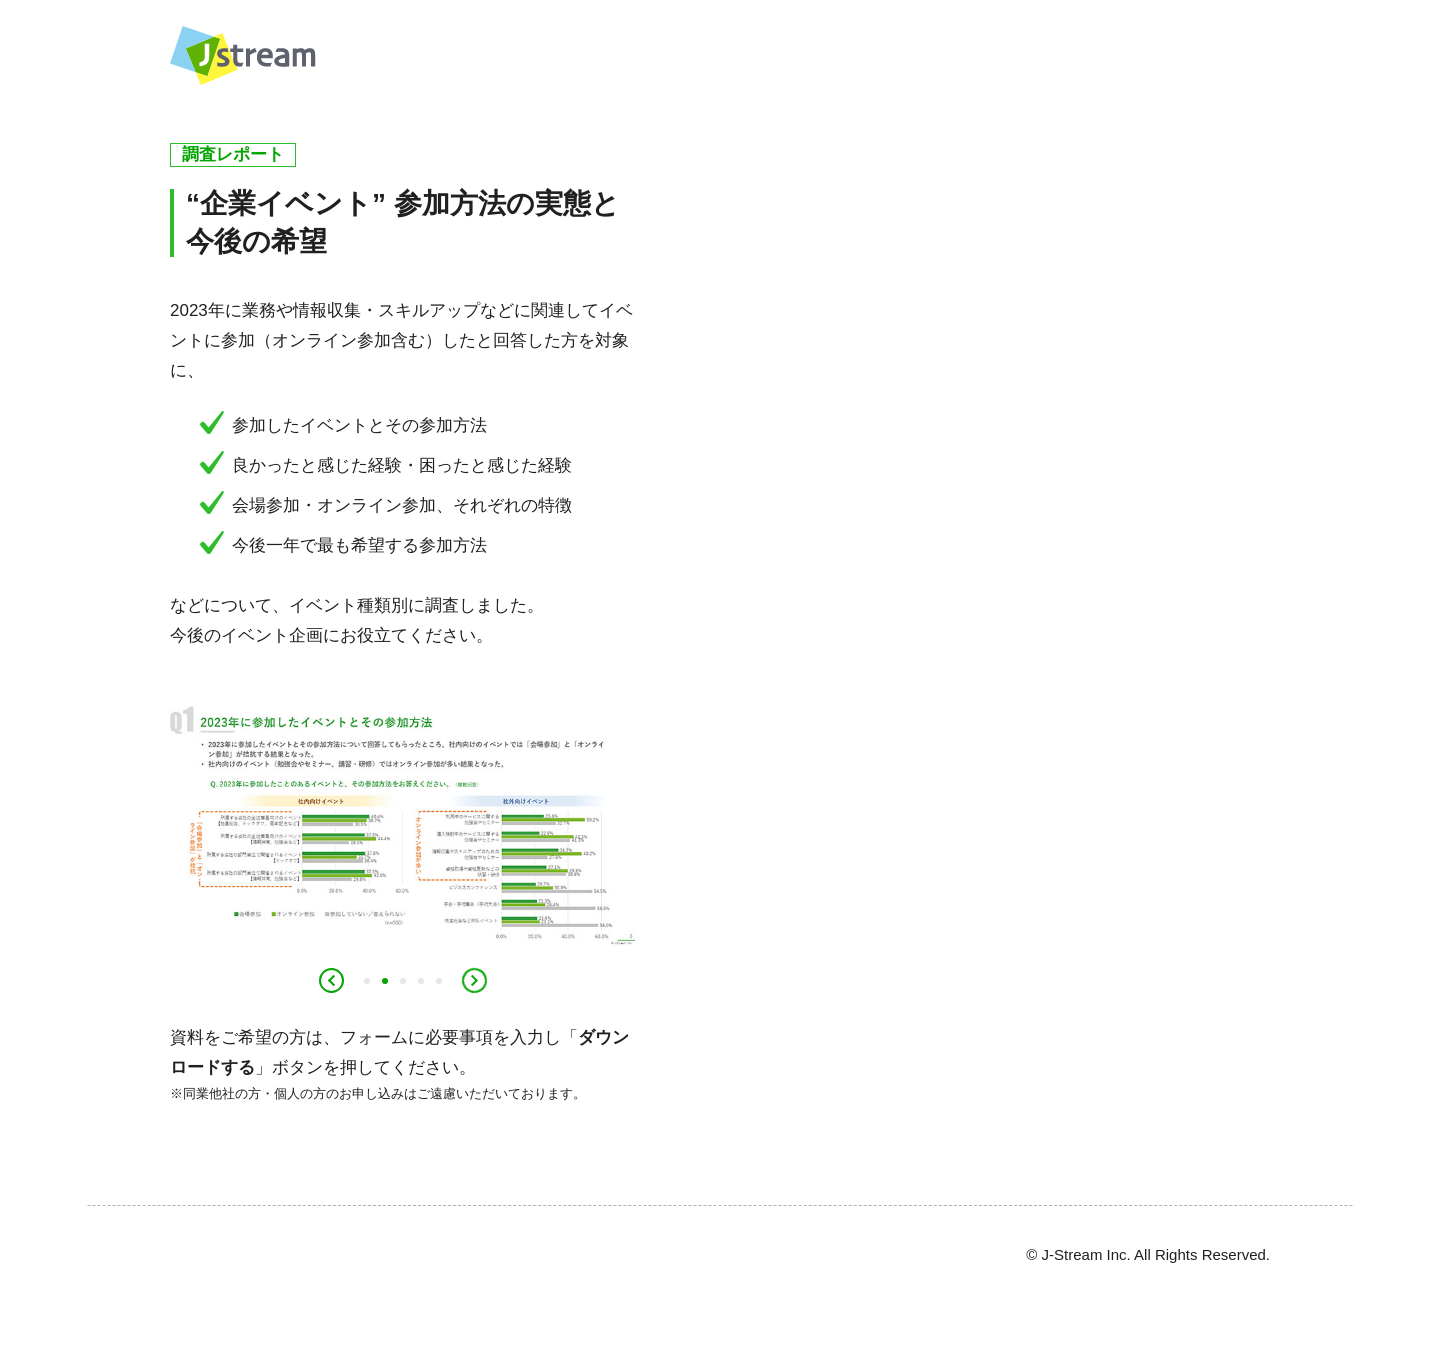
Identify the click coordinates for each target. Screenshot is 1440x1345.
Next (473, 980)
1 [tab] (367, 981)
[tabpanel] (402, 817)
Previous (330, 980)
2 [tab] (385, 981)
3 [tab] (403, 981)
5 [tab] (439, 981)
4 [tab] (421, 981)
